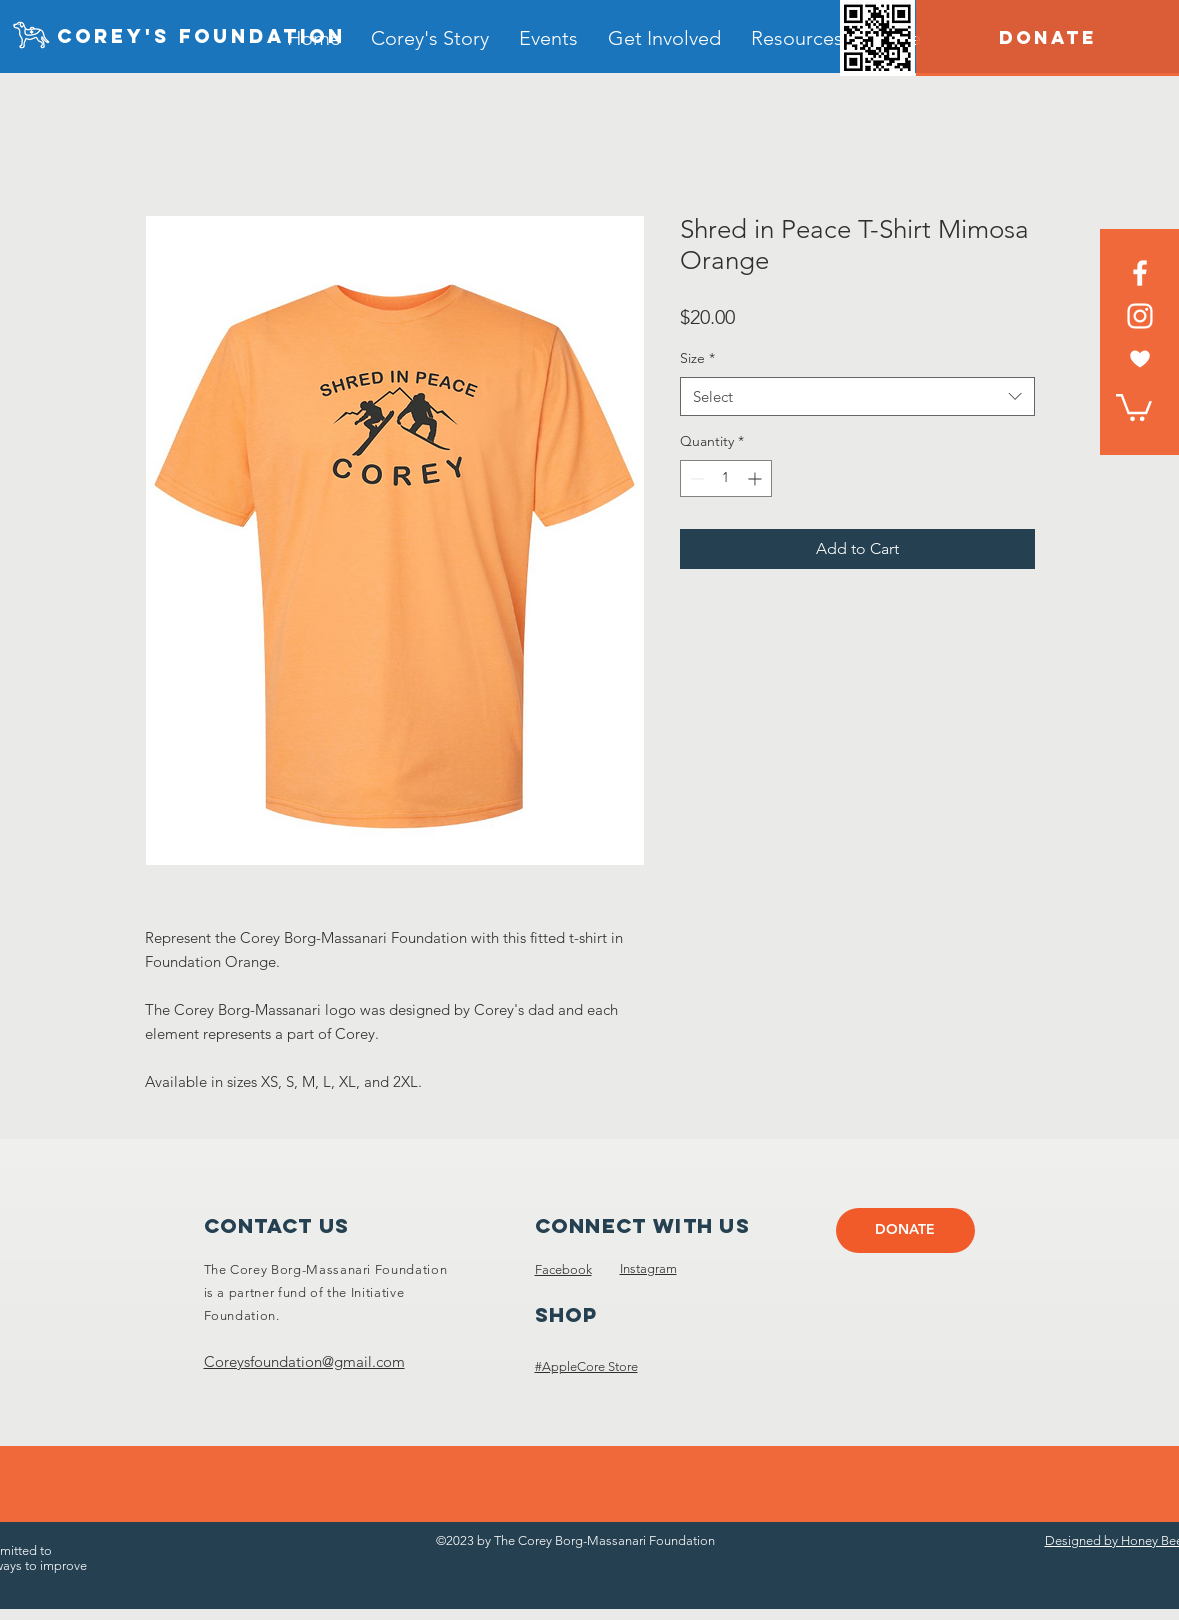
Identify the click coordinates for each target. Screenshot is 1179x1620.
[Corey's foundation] (201, 37)
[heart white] (1140, 359)
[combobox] (857, 396)
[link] (1134, 406)
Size (697, 358)
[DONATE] (1047, 38)
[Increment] (756, 478)
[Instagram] (1140, 316)
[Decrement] (695, 478)
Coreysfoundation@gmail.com (304, 1361)
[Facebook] (1140, 273)
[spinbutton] (726, 478)
